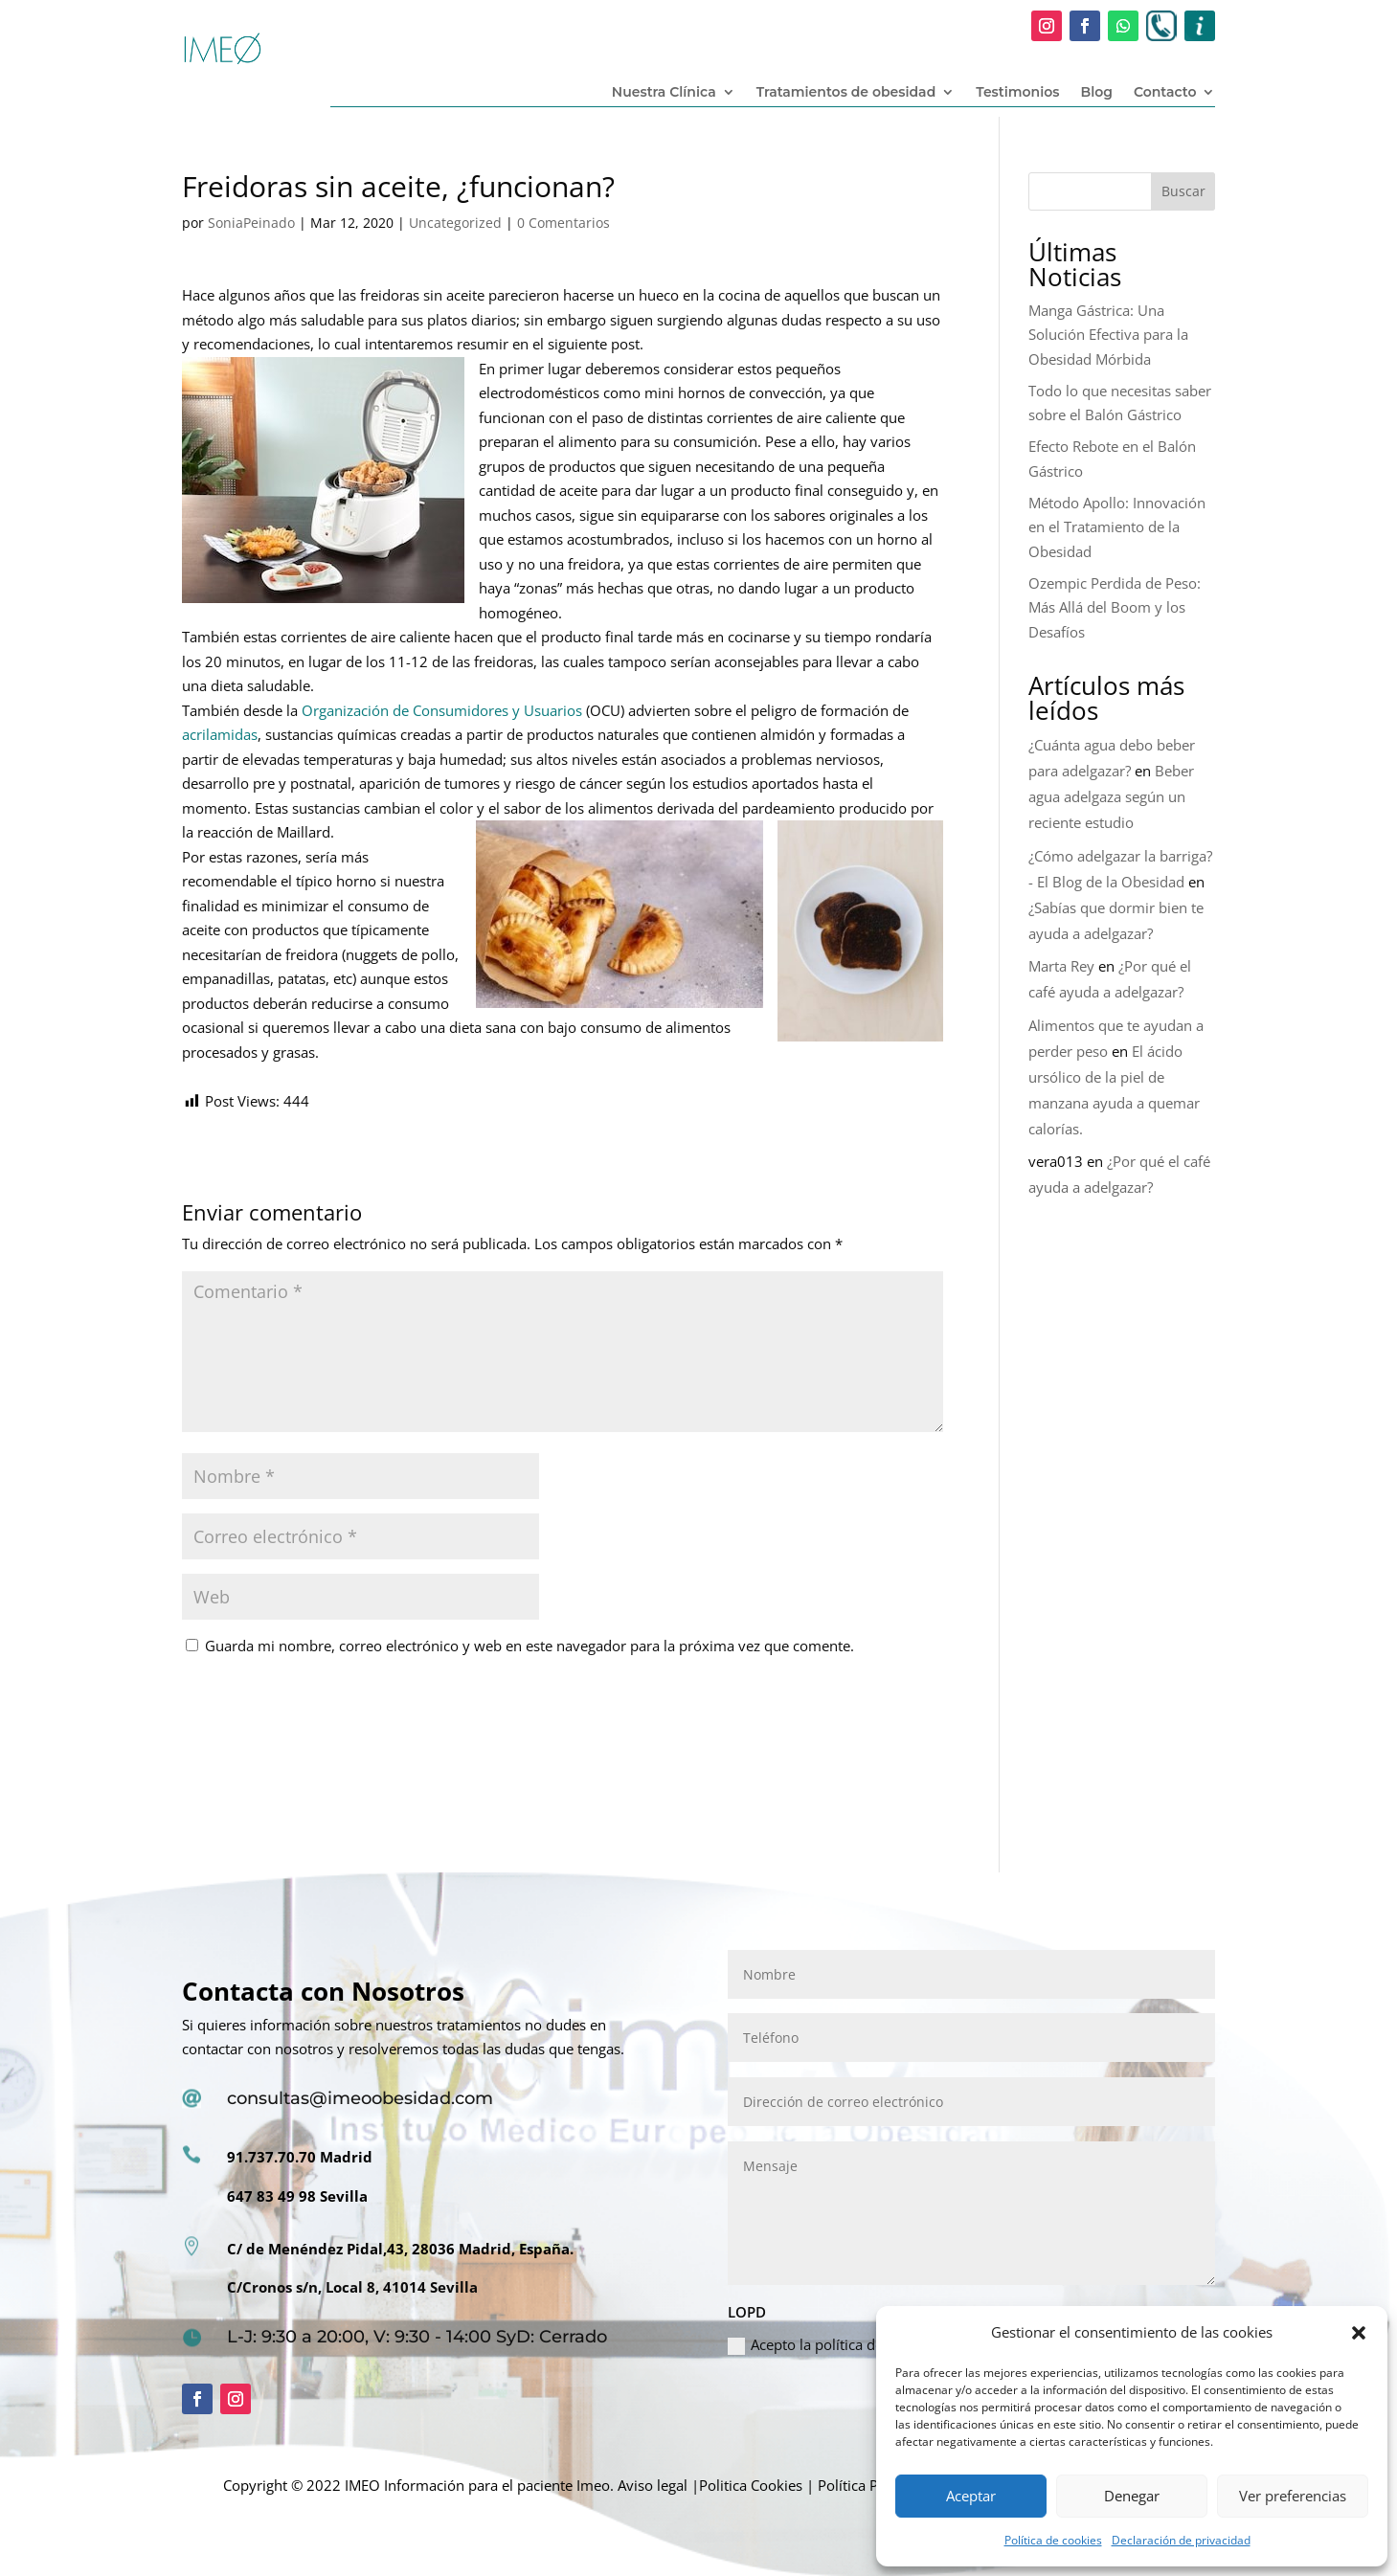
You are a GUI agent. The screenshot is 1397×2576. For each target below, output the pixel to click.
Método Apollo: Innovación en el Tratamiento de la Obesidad (1116, 527)
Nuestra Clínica (664, 93)
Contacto (1165, 93)
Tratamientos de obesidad (846, 93)
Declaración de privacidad (1181, 2540)
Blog (1096, 93)
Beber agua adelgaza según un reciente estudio (1111, 796)
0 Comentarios (563, 222)
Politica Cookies (750, 2485)
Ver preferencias (1292, 2495)
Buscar (1183, 191)
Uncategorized (455, 222)
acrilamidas (220, 734)
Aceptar (971, 2495)
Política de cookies (1053, 2540)
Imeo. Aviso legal (631, 2485)
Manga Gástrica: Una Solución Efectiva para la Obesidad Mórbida (1108, 335)
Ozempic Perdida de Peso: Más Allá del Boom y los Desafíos (1114, 607)
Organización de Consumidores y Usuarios (440, 710)
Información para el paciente (478, 2485)
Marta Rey (1061, 965)
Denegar (1132, 2495)
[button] (1358, 2332)
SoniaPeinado (251, 222)
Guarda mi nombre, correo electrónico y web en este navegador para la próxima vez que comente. (529, 1645)
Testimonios (1017, 93)
